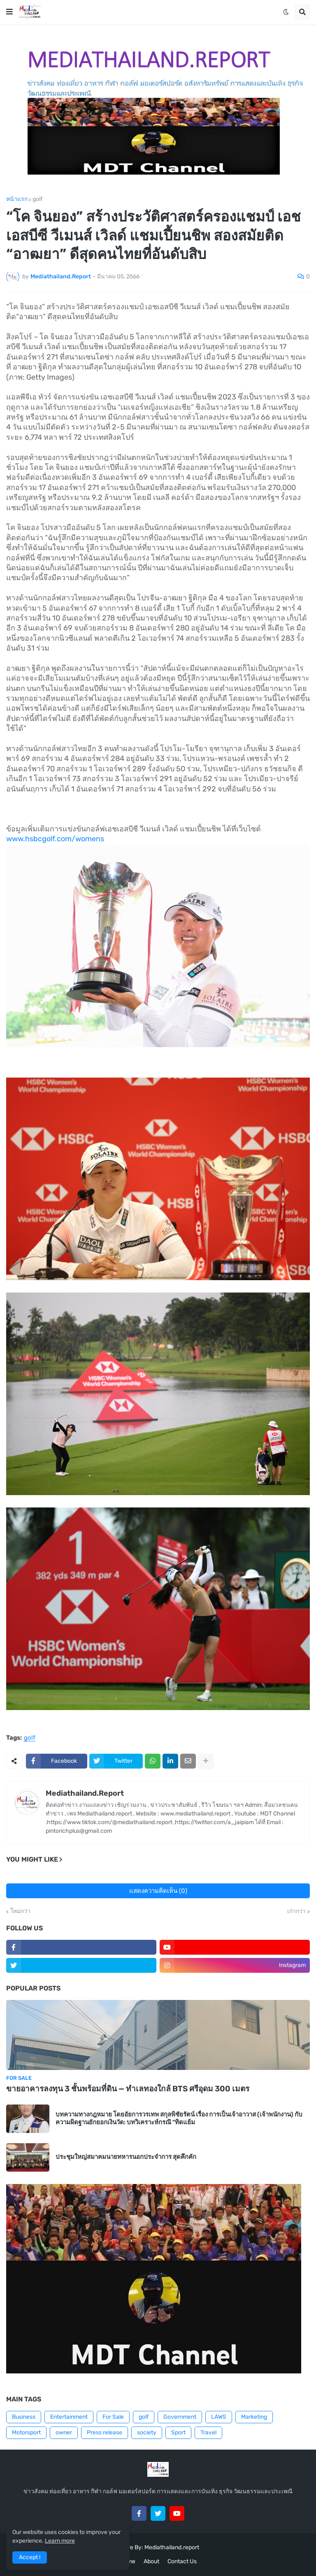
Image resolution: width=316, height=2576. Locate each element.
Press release (104, 2432)
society (146, 2432)
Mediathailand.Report (85, 1793)
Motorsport (26, 2432)
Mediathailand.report (171, 2547)
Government (179, 2416)
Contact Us (182, 2561)
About (151, 2561)
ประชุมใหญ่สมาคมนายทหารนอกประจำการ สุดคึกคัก (126, 2157)
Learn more (60, 2540)
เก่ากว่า (296, 1911)
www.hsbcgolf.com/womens (55, 838)
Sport (178, 2432)
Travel (208, 2432)
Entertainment (69, 2416)
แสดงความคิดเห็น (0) (158, 1891)
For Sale (113, 2416)
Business (23, 2416)
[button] (9, 12)
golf (37, 199)
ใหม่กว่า (20, 1911)
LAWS (218, 2416)
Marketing (254, 2416)
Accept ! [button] (29, 2557)
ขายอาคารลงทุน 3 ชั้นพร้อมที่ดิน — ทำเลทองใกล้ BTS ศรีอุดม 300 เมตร (127, 2088)
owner (64, 2432)
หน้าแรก (17, 199)
